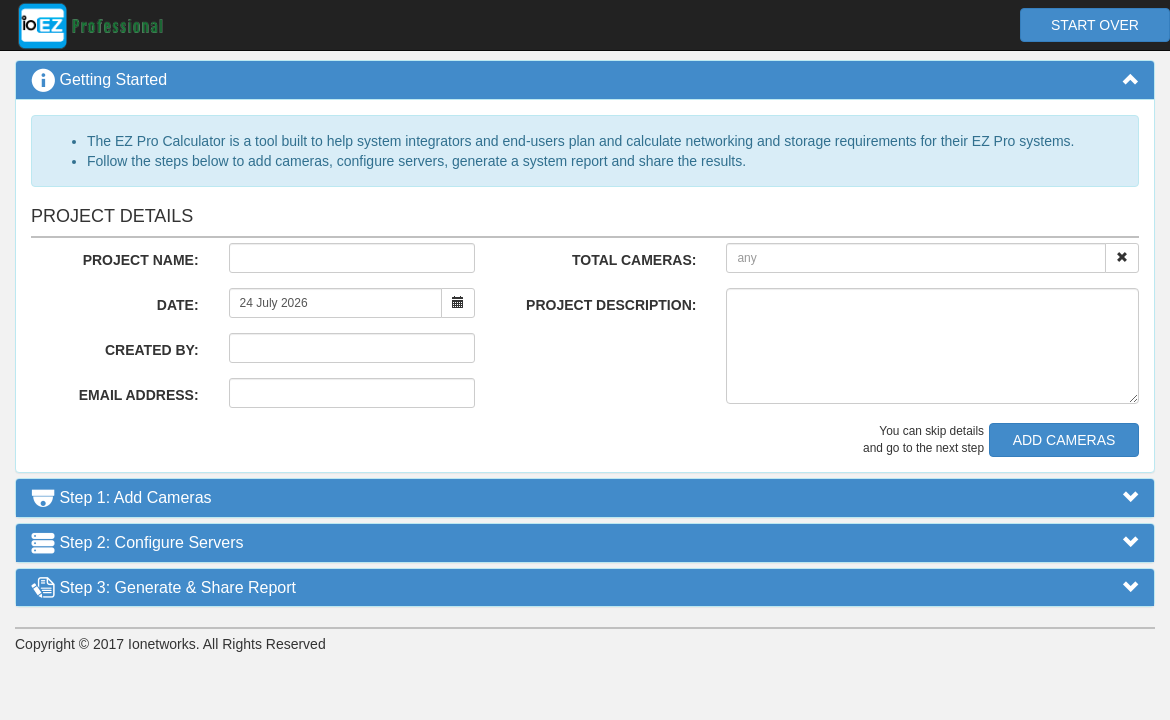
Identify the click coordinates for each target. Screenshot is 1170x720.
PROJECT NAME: (141, 260)
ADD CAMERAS (1064, 440)
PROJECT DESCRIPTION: (611, 305)
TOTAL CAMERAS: (634, 260)
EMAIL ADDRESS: (139, 395)
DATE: (178, 305)
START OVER (1095, 25)
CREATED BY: (152, 350)
